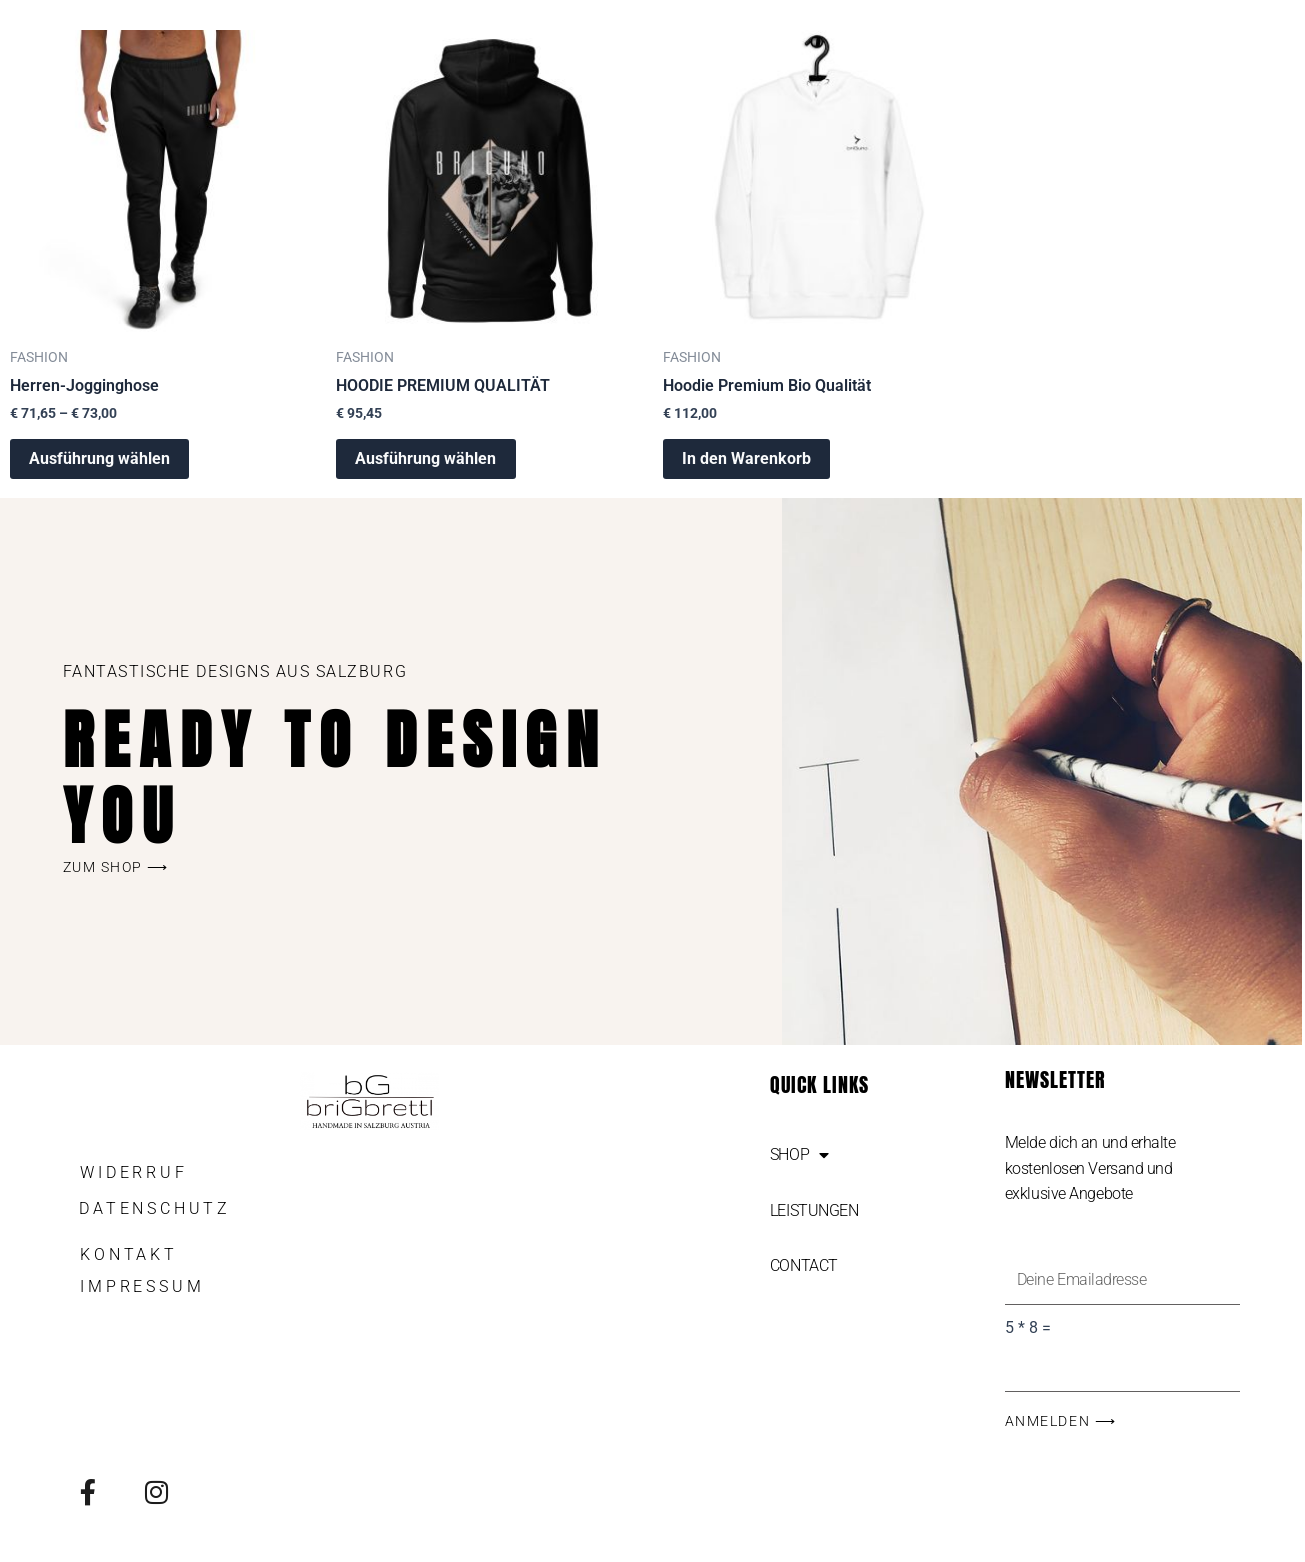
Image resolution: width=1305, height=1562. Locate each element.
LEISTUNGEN (814, 1210)
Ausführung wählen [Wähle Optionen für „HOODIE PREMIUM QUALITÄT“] (426, 458)
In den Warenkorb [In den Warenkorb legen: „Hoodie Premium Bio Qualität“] (747, 458)
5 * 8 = (1028, 1328)
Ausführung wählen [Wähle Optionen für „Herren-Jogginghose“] (100, 458)
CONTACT (804, 1265)
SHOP (799, 1155)
